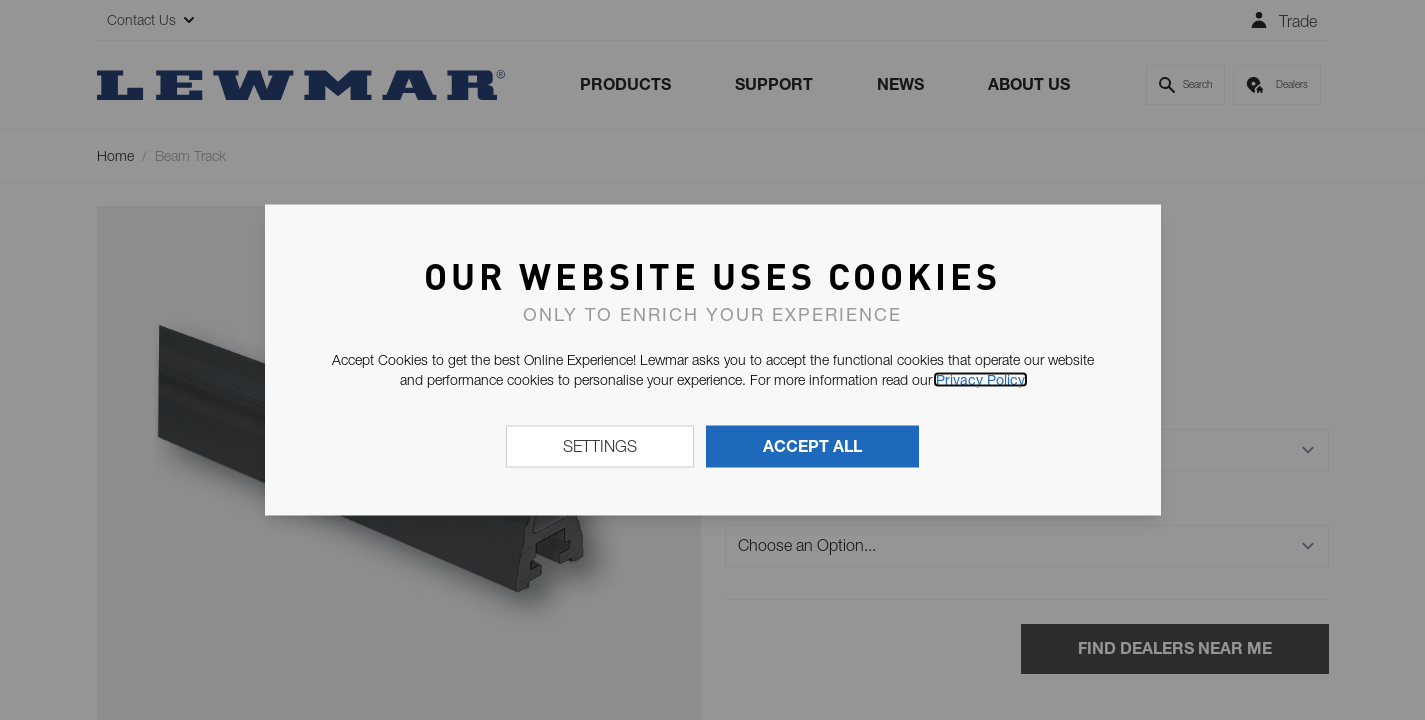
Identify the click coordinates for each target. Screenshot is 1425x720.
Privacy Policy (980, 380)
